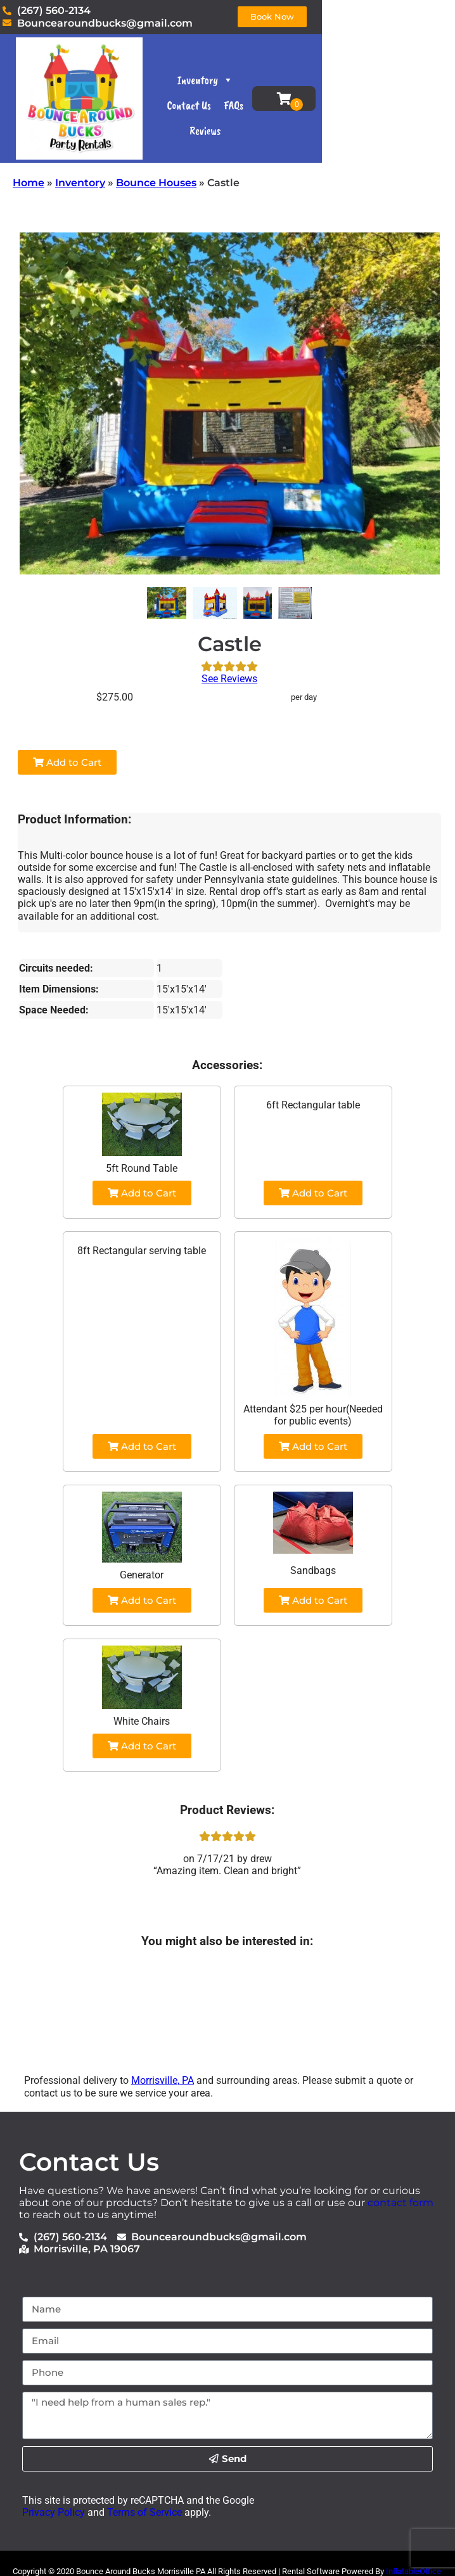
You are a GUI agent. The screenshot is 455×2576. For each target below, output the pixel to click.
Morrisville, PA (162, 2080)
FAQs (269, 118)
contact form (400, 2203)
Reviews (307, 118)
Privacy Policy (53, 2512)
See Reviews (229, 679)
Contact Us (326, 93)
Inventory (263, 93)
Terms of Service (143, 2512)
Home (28, 183)
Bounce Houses (156, 183)
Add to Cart (67, 762)
